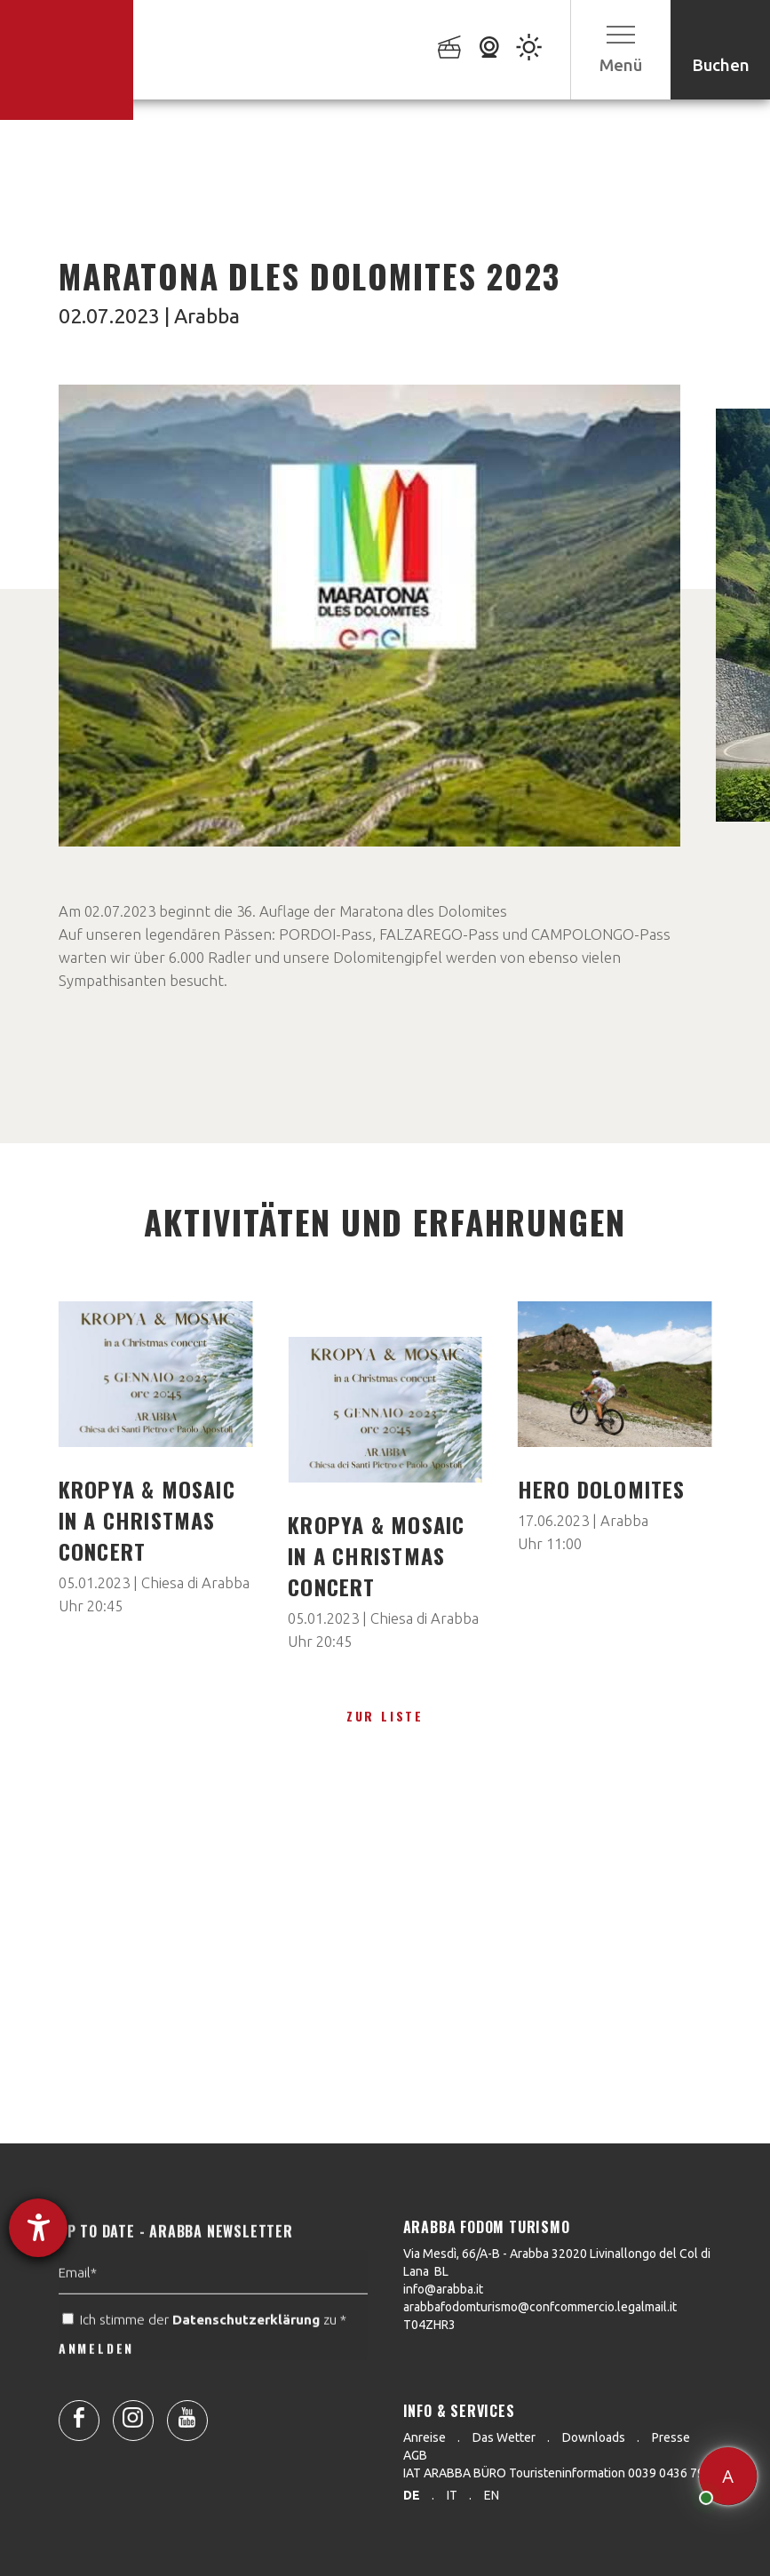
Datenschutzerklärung (246, 2352)
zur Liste (385, 1715)
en (491, 2495)
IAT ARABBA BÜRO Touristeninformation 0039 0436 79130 (564, 2473)
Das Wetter (504, 2437)
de (411, 2495)
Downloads (593, 2437)
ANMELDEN (96, 2381)
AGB (415, 2455)
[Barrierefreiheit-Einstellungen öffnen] (38, 2227)
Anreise (424, 2437)
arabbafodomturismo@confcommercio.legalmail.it (540, 2307)
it (452, 2495)
